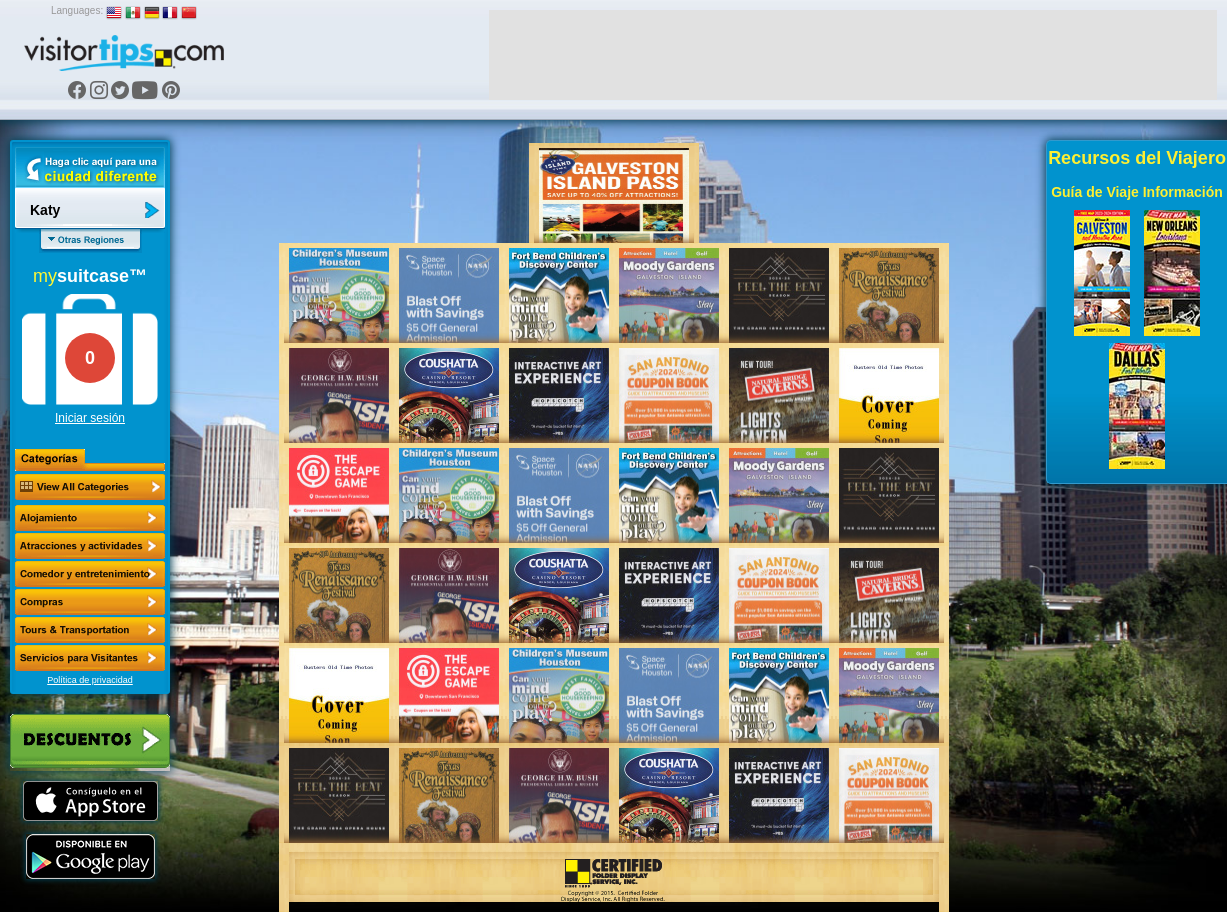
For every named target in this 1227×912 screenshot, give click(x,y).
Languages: (77, 10)
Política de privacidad (90, 680)
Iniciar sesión (90, 418)
